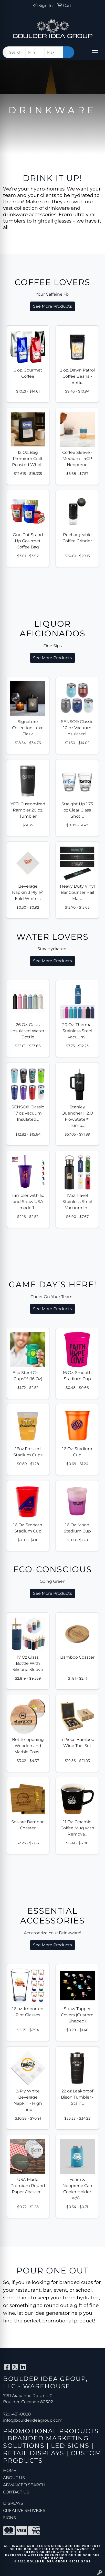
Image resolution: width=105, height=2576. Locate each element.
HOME (9, 2470)
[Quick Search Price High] (54, 52)
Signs (9, 2517)
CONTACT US (16, 2492)
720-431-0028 (17, 2414)
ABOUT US (14, 2477)
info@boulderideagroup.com (32, 2420)
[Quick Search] (14, 52)
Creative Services (24, 2510)
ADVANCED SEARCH (24, 2484)
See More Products (52, 306)
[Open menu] (95, 52)
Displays (13, 2503)
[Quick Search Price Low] (35, 52)
